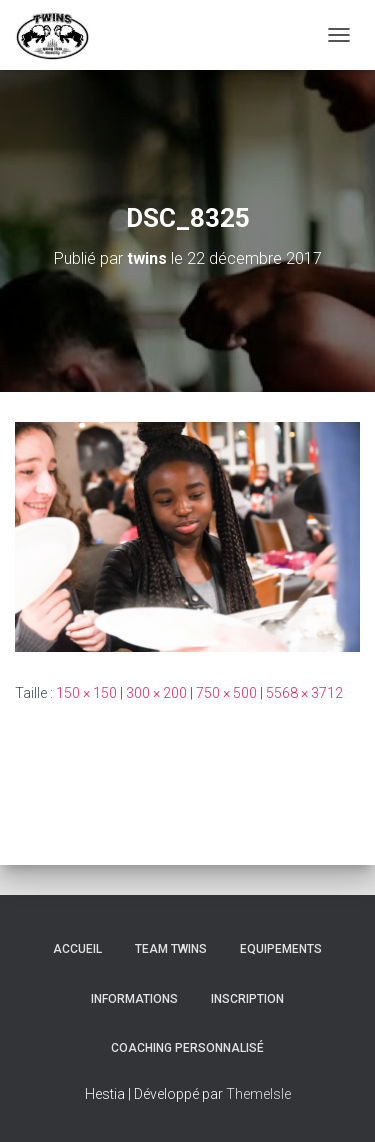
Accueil (77, 949)
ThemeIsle (258, 1094)
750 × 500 (226, 693)
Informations (134, 999)
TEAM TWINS (171, 949)
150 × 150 (86, 693)
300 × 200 (156, 693)
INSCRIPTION (247, 999)
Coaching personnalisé (187, 1048)
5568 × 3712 (304, 693)
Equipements (281, 949)
